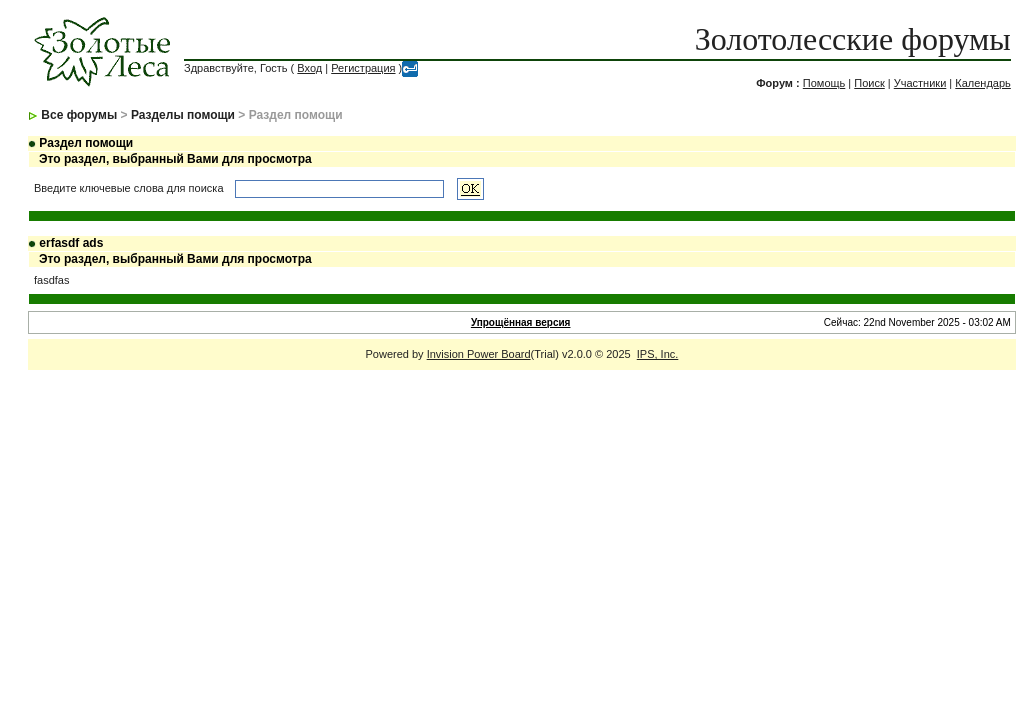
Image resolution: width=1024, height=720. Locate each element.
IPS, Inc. (658, 354)
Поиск (869, 83)
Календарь (983, 83)
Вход (309, 68)
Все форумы (79, 115)
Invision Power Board (479, 354)
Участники (920, 83)
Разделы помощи (183, 115)
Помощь (824, 83)
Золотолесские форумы (853, 39)
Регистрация (363, 68)
